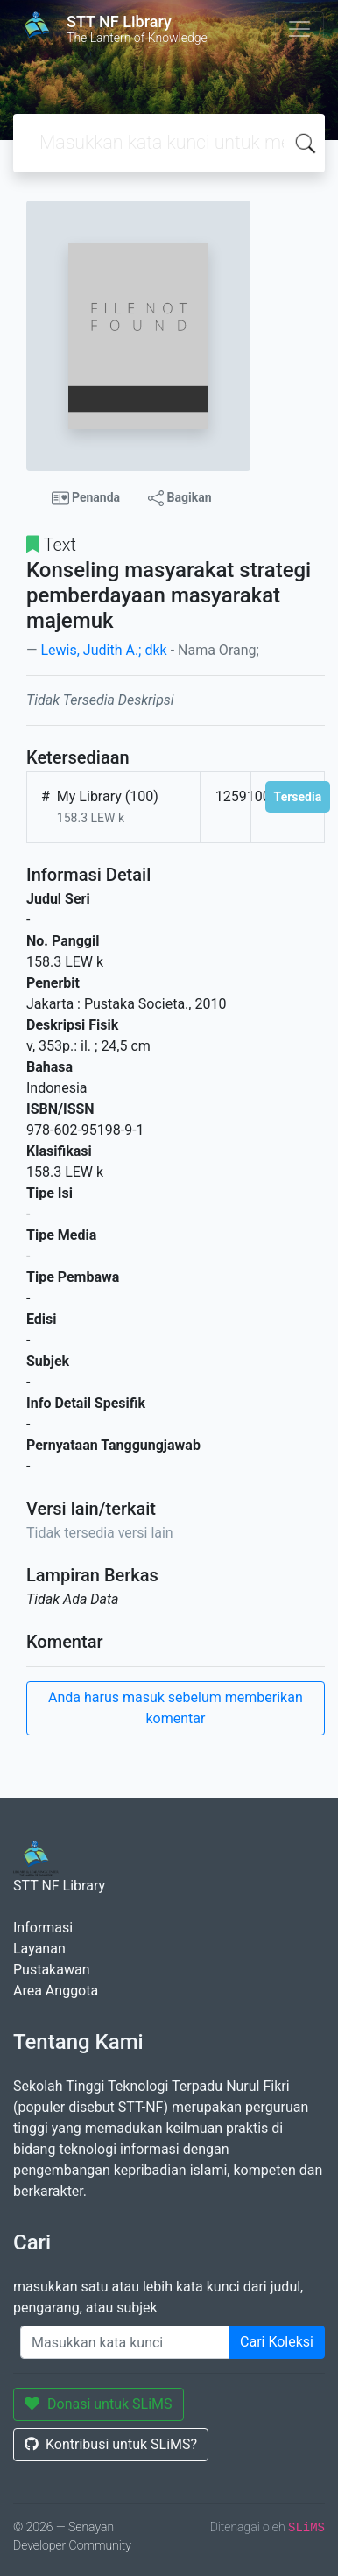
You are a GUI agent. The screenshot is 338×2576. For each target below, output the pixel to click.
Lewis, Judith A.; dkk (103, 650)
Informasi (43, 1927)
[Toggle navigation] (299, 28)
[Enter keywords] (124, 2342)
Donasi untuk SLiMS (99, 2404)
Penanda (86, 498)
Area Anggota (55, 1990)
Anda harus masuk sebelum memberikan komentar (175, 1708)
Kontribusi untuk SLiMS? (111, 2444)
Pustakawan (51, 1969)
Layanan (39, 1948)
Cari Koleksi (276, 2341)
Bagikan (179, 498)
